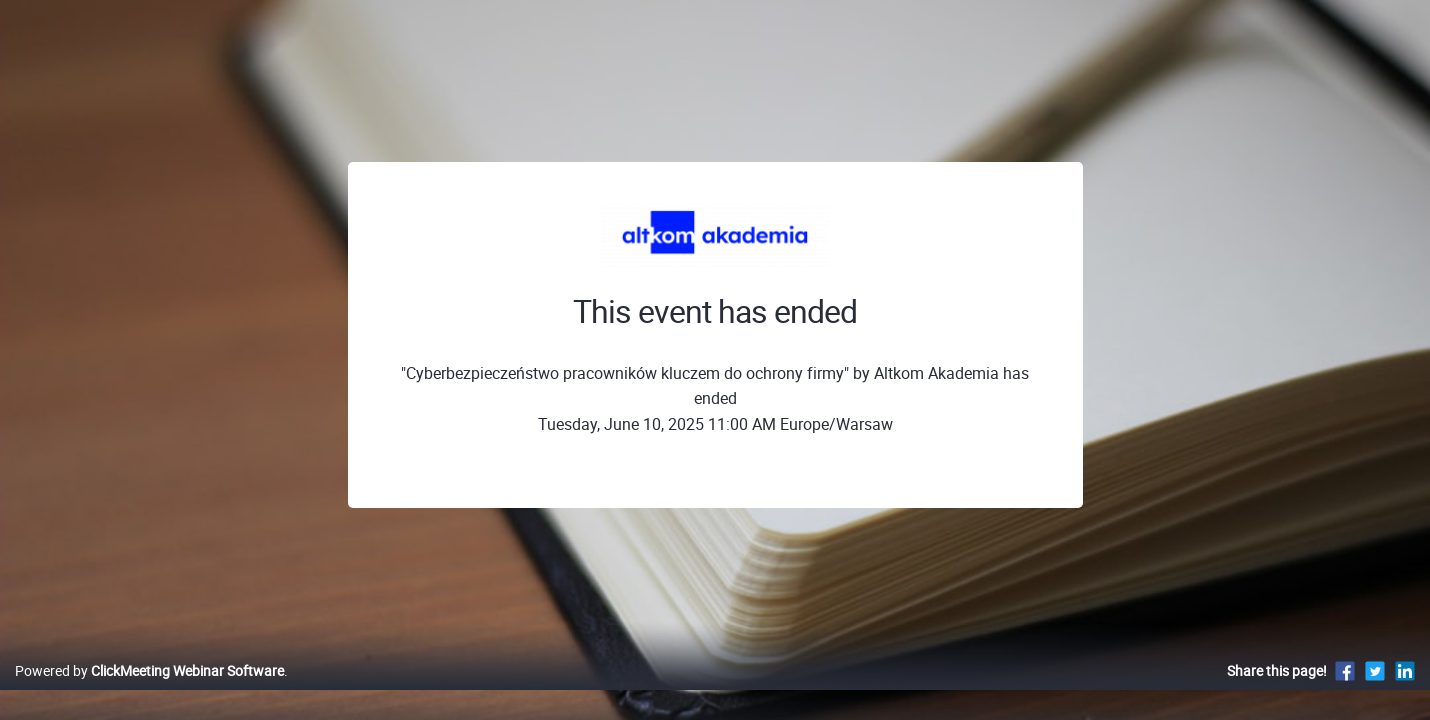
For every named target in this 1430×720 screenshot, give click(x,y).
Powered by (149, 691)
